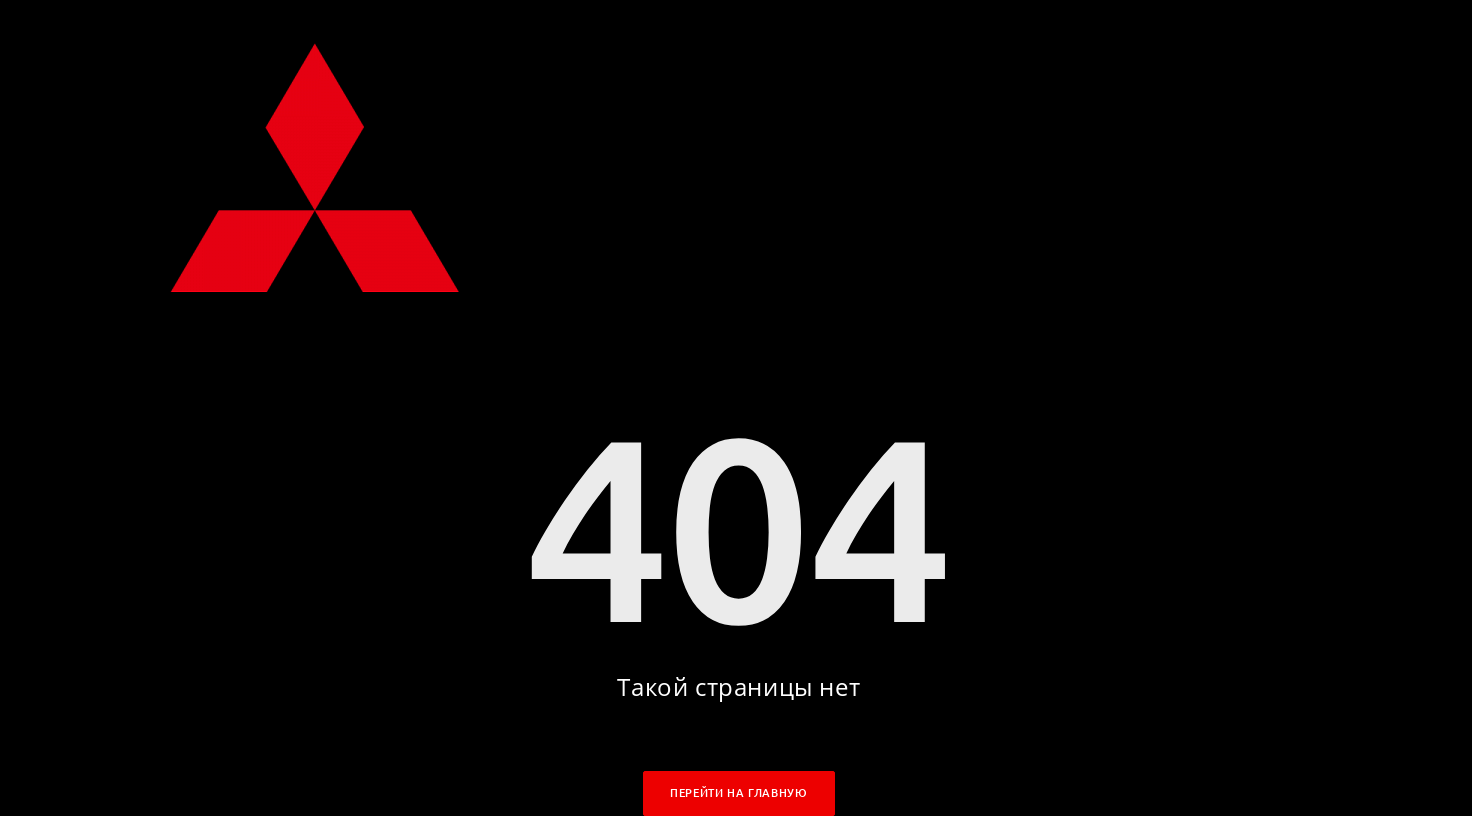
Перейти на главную (738, 793)
